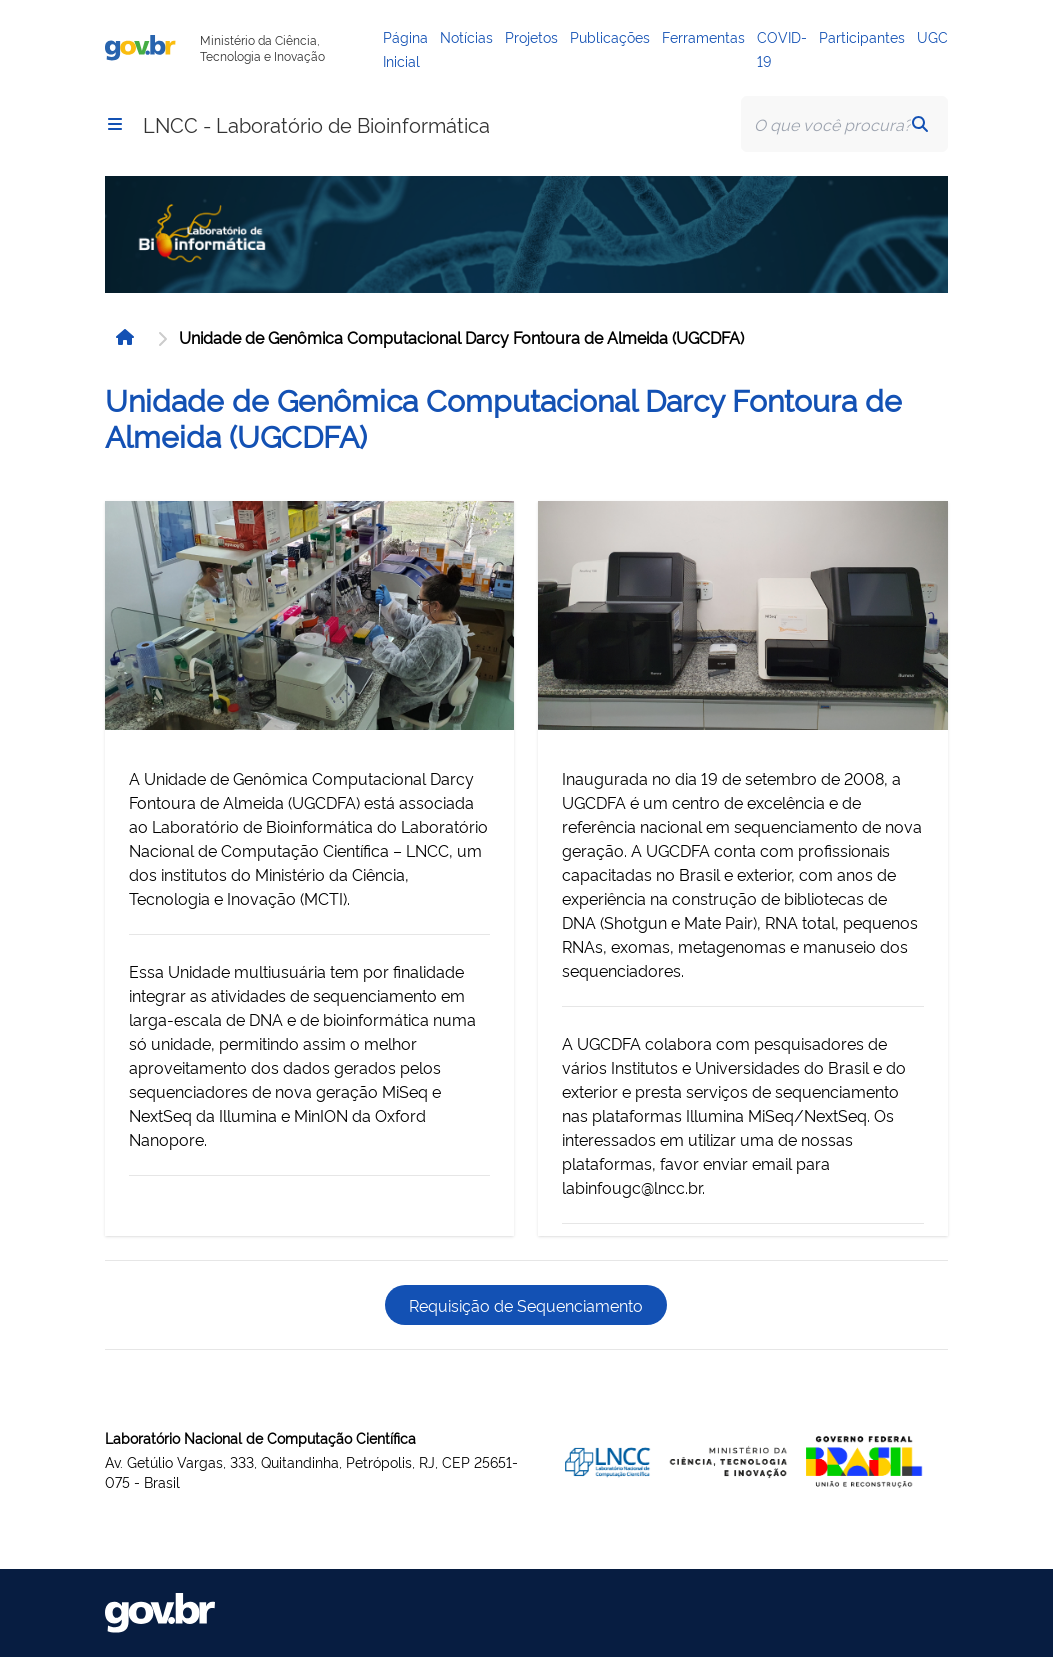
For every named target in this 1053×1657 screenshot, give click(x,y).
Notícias (466, 36)
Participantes (862, 36)
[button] (115, 124)
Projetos (531, 36)
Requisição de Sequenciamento (526, 1305)
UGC (932, 36)
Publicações (610, 36)
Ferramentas (703, 36)
